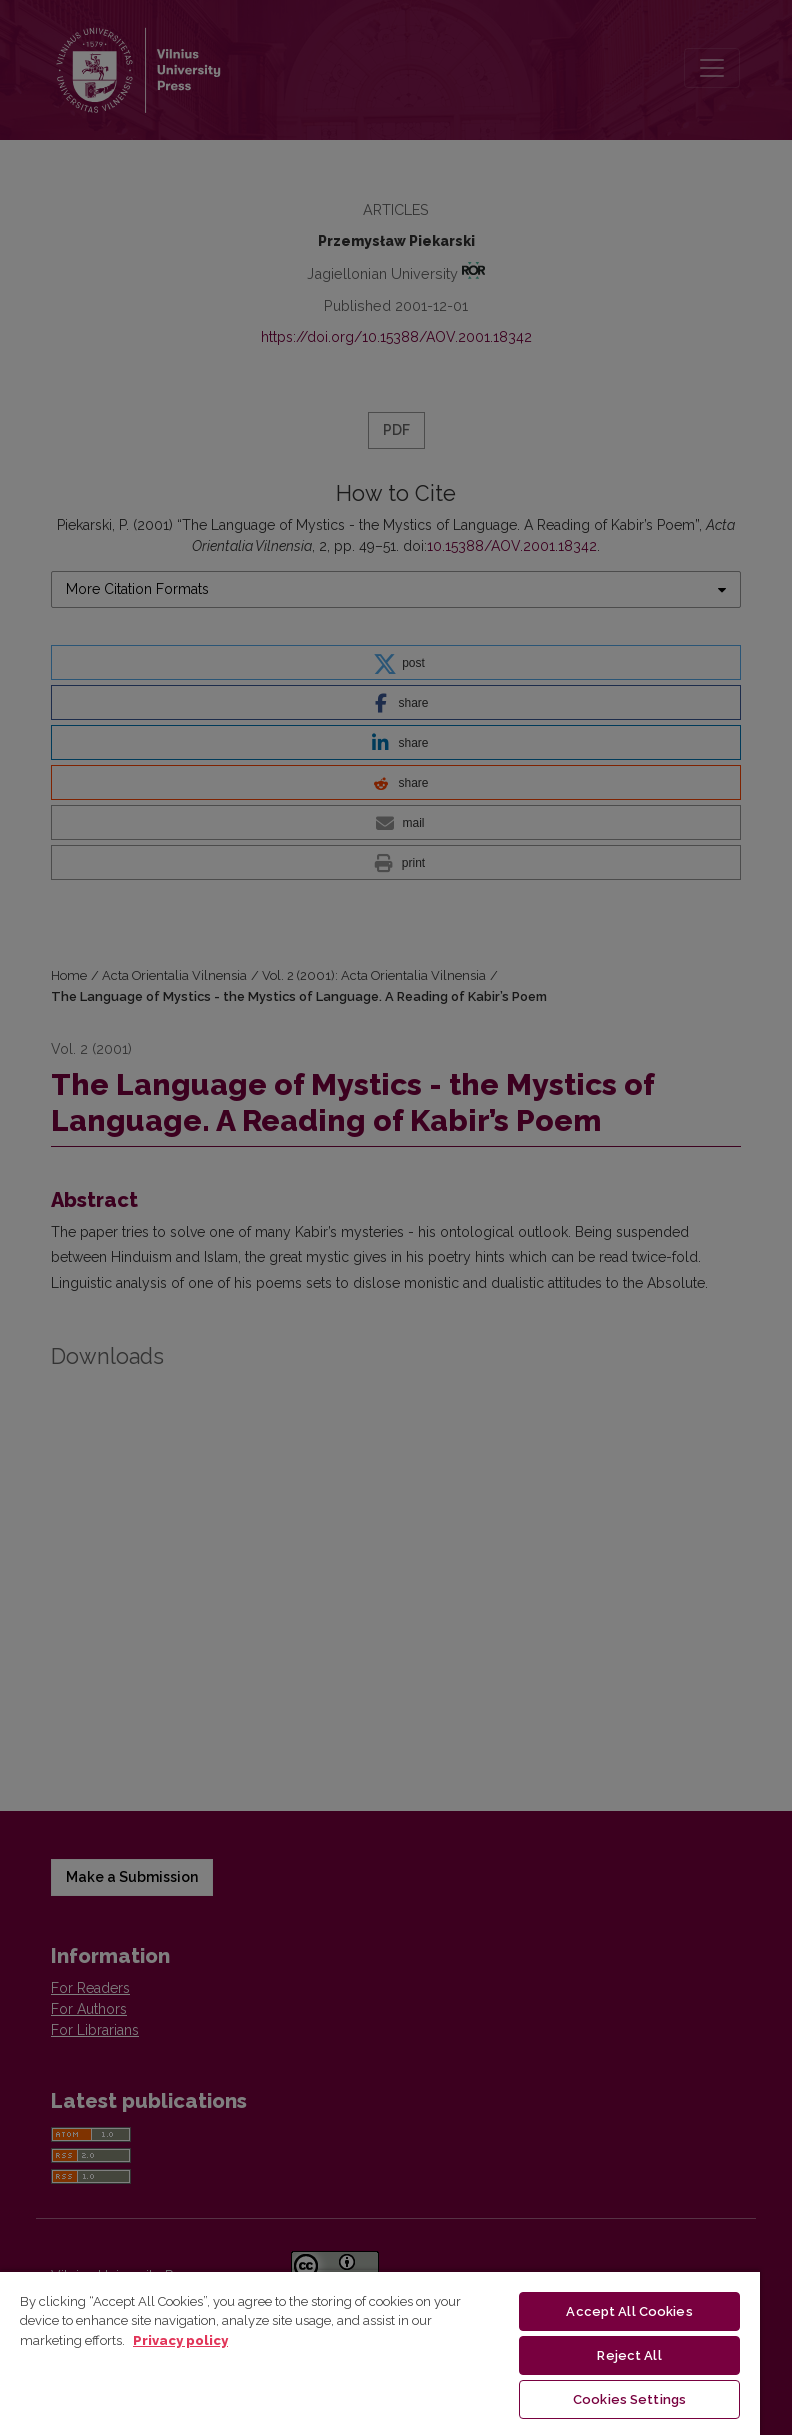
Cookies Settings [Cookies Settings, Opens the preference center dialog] (629, 2399)
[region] (380, 2352)
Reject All (629, 2355)
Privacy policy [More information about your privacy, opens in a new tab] (180, 2340)
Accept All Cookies (629, 2311)
